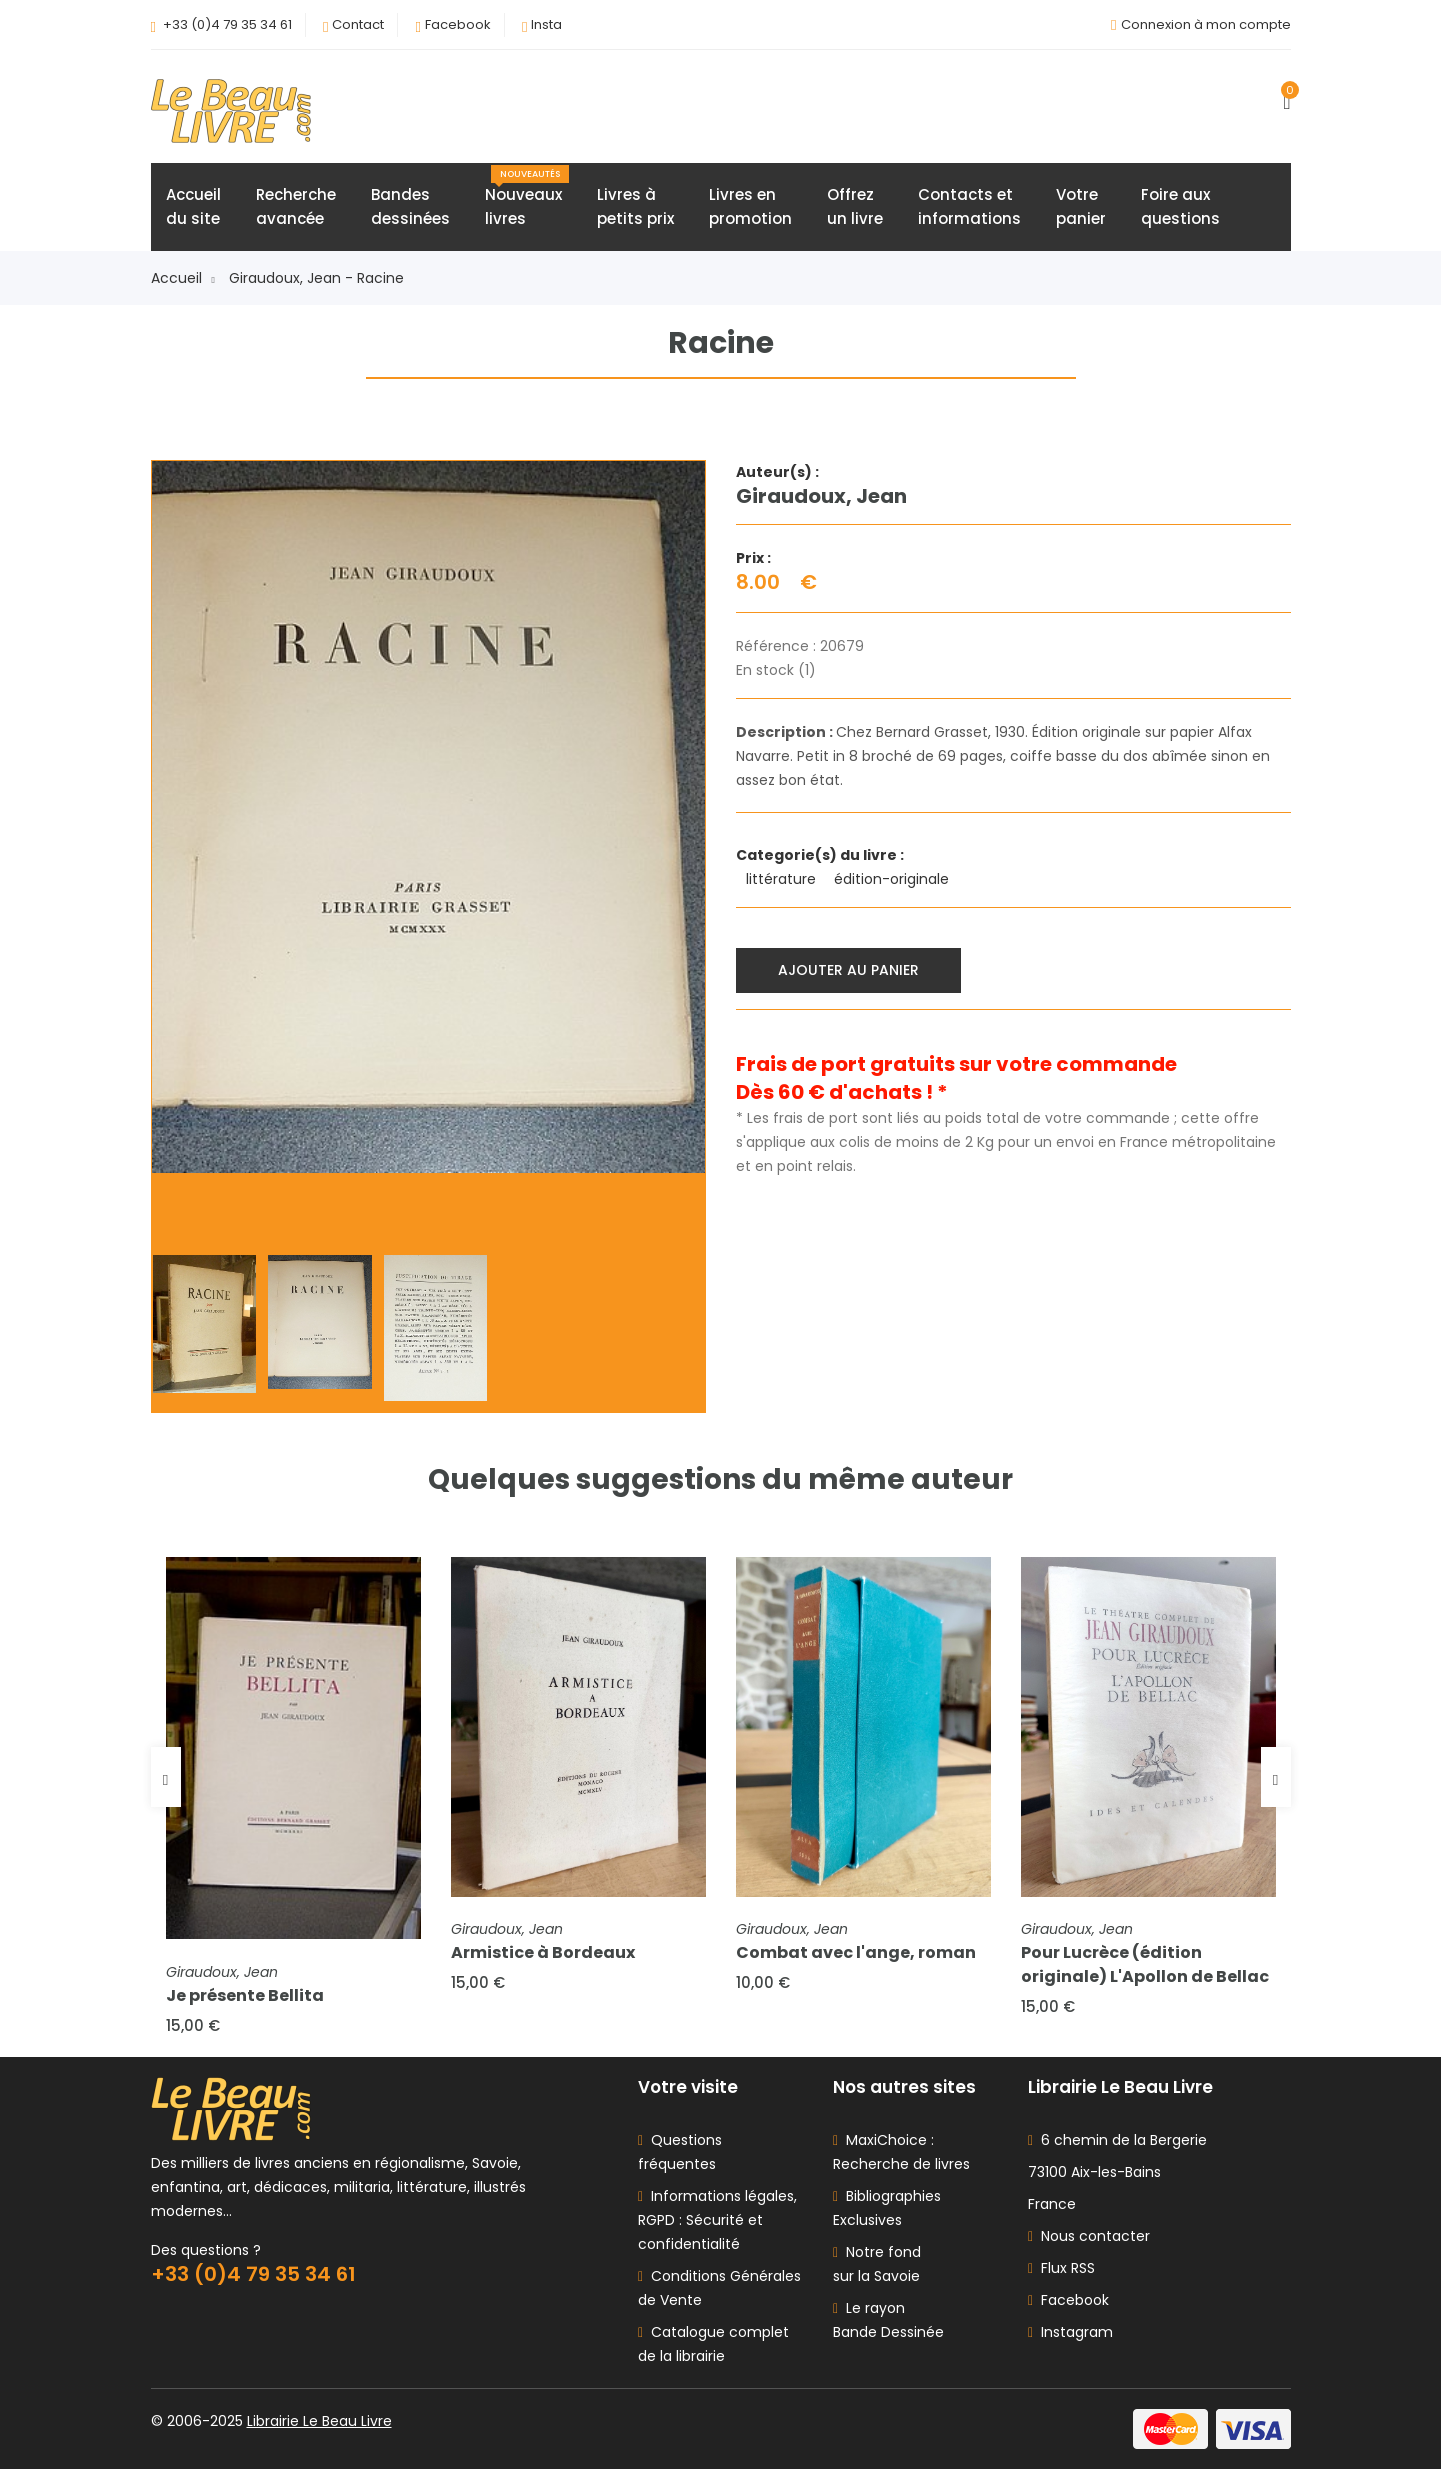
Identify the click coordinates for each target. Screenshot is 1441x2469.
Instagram (1070, 2332)
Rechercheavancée (296, 206)
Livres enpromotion (750, 206)
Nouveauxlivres (527, 197)
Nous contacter (1089, 2236)
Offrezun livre (855, 206)
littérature (783, 879)
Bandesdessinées (410, 206)
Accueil (183, 278)
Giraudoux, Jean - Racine (316, 278)
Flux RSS (1061, 2268)
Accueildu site (193, 206)
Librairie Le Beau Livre (319, 2421)
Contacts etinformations (969, 206)
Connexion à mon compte (1206, 24)
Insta (546, 24)
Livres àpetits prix (635, 206)
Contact (358, 24)
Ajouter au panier (848, 970)
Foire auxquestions (1180, 206)
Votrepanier (1081, 206)
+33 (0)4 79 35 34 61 (227, 24)
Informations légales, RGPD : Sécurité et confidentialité (717, 2220)
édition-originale (893, 879)
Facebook (458, 24)
